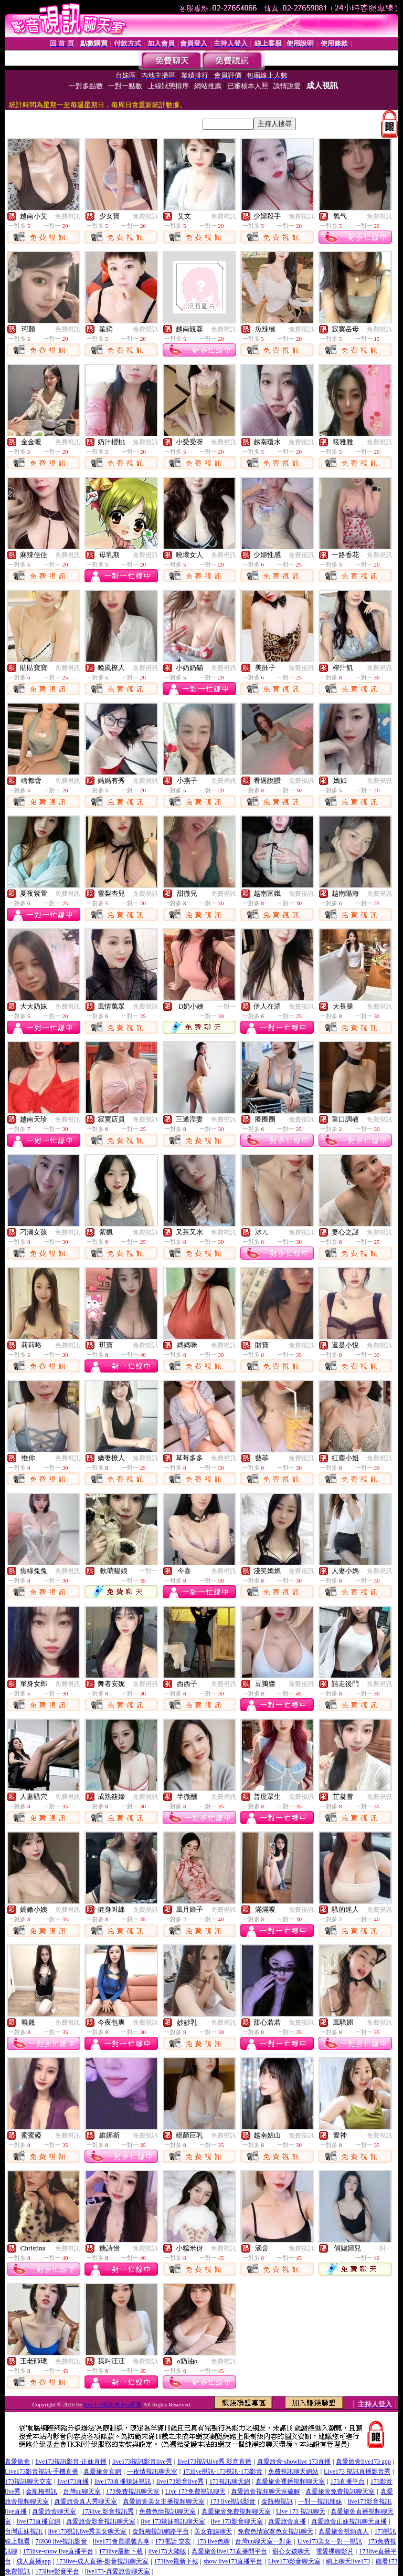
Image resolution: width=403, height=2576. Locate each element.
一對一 (226, 1006)
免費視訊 (67, 216)
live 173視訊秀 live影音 (113, 2404)
